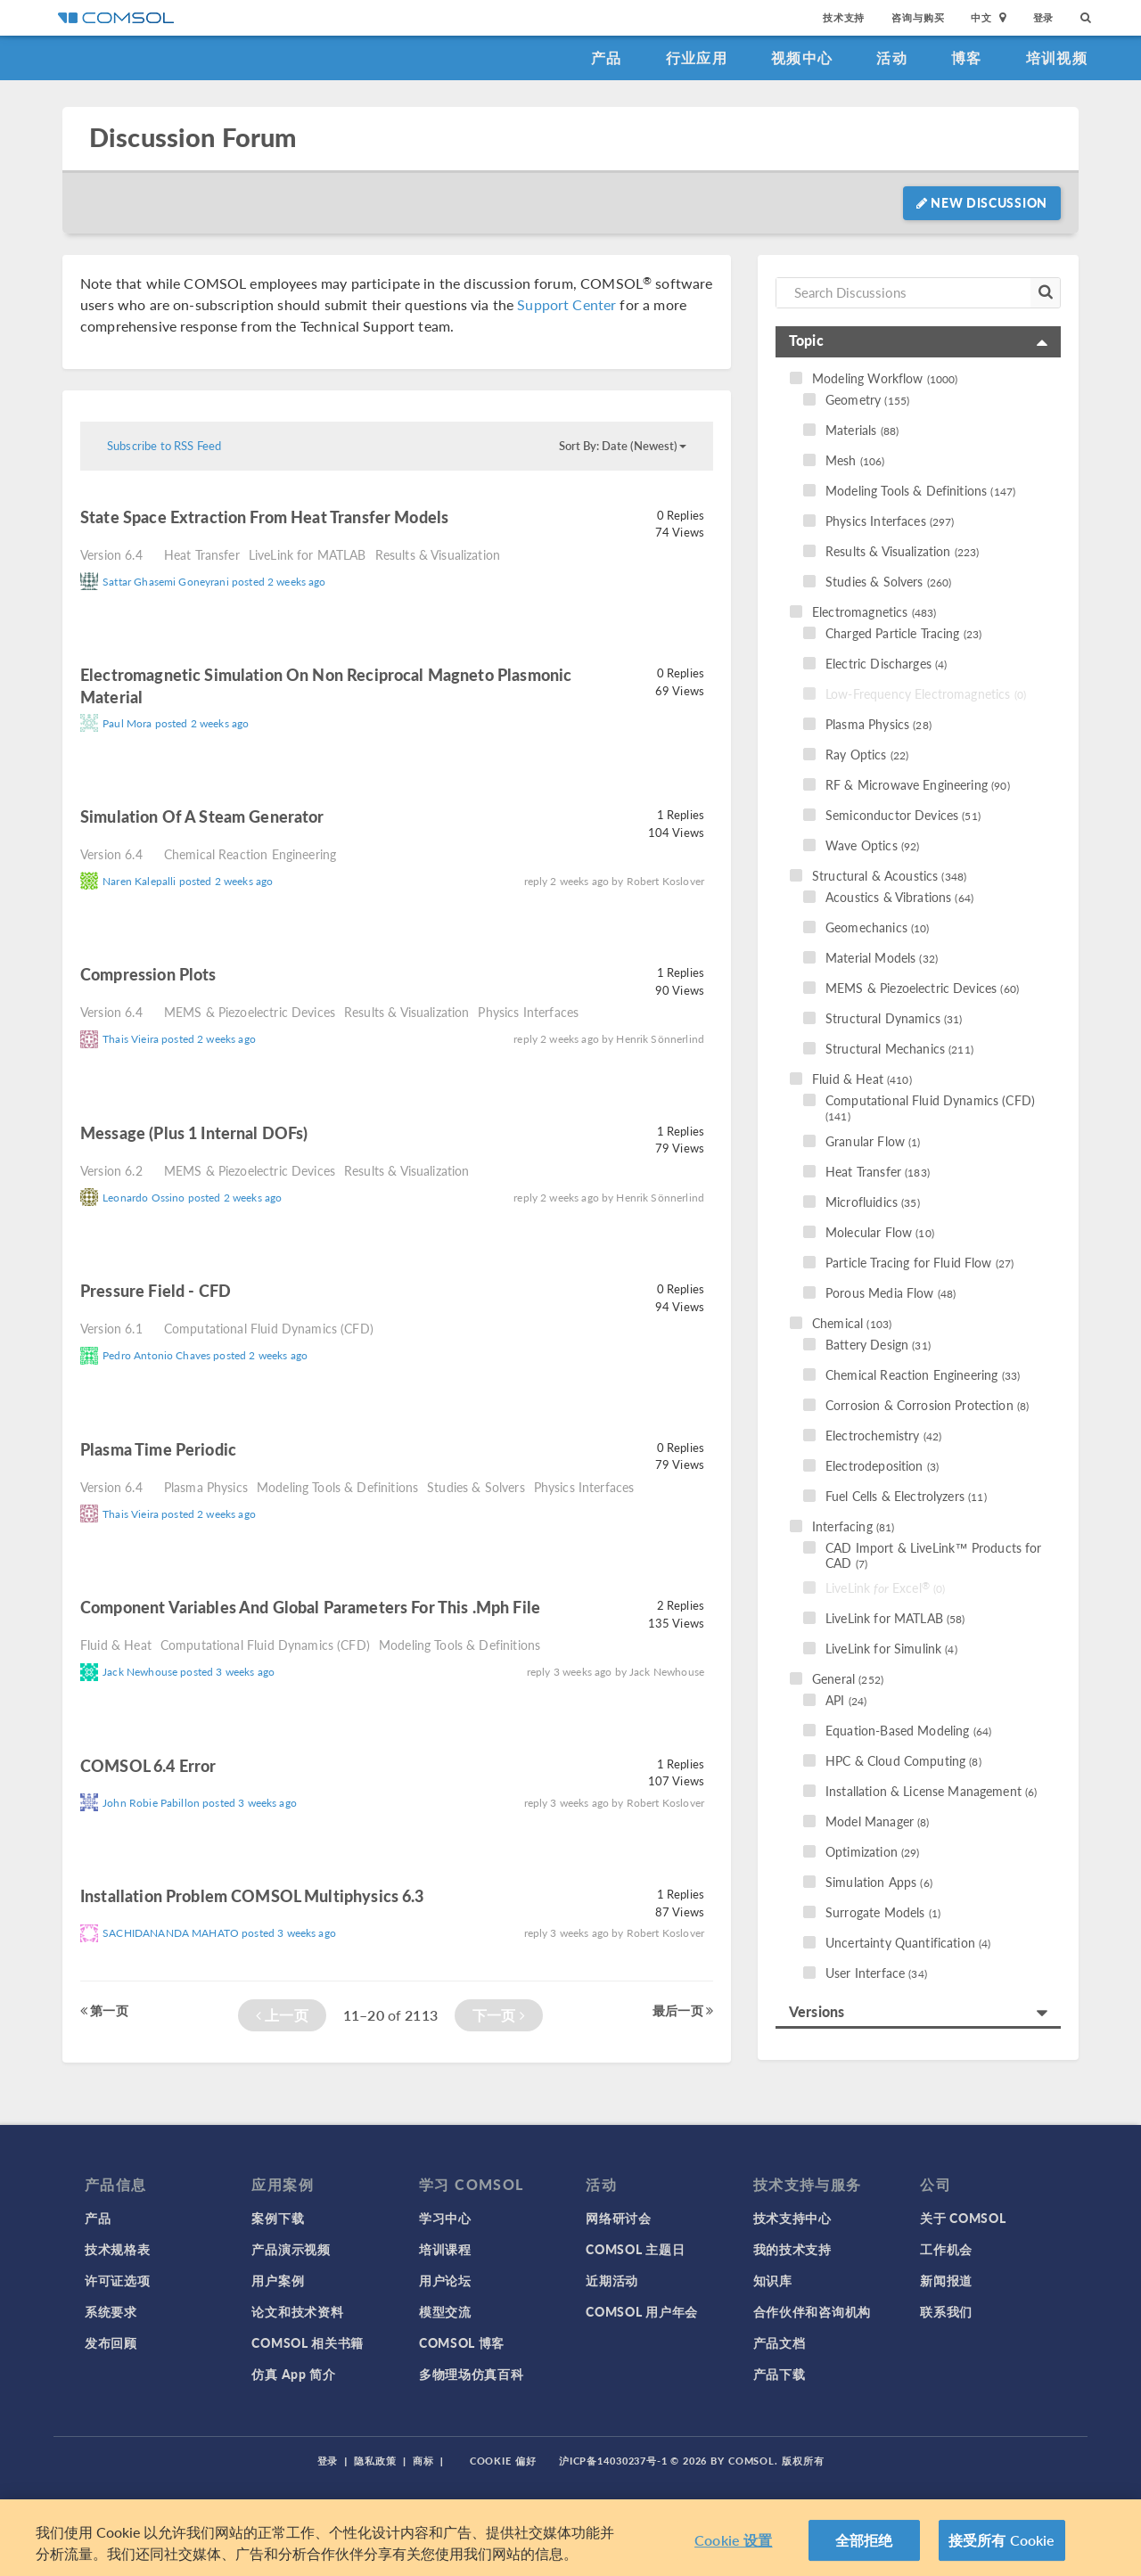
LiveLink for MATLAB (307, 554)
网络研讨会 (619, 2218)
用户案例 (277, 2280)
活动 (891, 57)
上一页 (282, 2015)
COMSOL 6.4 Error (148, 1765)
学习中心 (445, 2218)
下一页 (498, 2015)
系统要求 (111, 2311)
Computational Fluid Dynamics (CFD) (268, 1328)
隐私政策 (375, 2460)
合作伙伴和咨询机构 (812, 2311)
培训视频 (1057, 57)
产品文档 (779, 2342)
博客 (966, 57)
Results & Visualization (437, 554)
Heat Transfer (202, 554)
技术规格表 (118, 2249)
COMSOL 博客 (462, 2342)
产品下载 (779, 2374)
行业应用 (696, 57)
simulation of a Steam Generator (202, 816)
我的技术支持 (792, 2249)
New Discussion (981, 202)
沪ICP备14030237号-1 (613, 2460)
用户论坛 (445, 2280)
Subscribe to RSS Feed (164, 446)
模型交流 (445, 2311)
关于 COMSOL (963, 2218)
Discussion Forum (192, 138)
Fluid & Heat (116, 1644)
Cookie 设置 (733, 2546)
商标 (423, 2460)
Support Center (566, 304)
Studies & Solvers (476, 1487)
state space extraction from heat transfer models (264, 516)
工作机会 (946, 2249)
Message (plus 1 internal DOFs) (194, 1132)
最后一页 (683, 2010)
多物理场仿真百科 (471, 2374)
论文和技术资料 (297, 2311)
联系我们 (946, 2311)
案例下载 (277, 2218)
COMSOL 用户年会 (642, 2311)
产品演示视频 (290, 2249)
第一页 (104, 2010)
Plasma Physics (206, 1487)
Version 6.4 (111, 554)
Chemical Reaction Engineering (250, 854)
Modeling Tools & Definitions (337, 1487)
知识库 (772, 2280)
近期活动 (612, 2280)
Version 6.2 (111, 1170)
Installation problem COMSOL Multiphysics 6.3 (252, 1895)
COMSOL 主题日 (635, 2249)
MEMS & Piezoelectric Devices (249, 1012)
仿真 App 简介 (293, 2374)
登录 (1044, 17)
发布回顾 (111, 2342)
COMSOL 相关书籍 (307, 2342)
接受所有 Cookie (1001, 2546)
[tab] (918, 341)
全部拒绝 (864, 2546)
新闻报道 (946, 2280)
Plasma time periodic (158, 1449)
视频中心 (802, 57)
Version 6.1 (111, 1328)
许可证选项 (118, 2280)
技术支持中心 (792, 2218)
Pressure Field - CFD (155, 1290)
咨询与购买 (917, 17)
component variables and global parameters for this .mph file (310, 1607)
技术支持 (844, 17)
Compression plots (148, 974)
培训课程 (445, 2249)
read (473, 519)
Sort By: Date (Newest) (622, 446)
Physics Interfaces (528, 1012)
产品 (606, 57)
